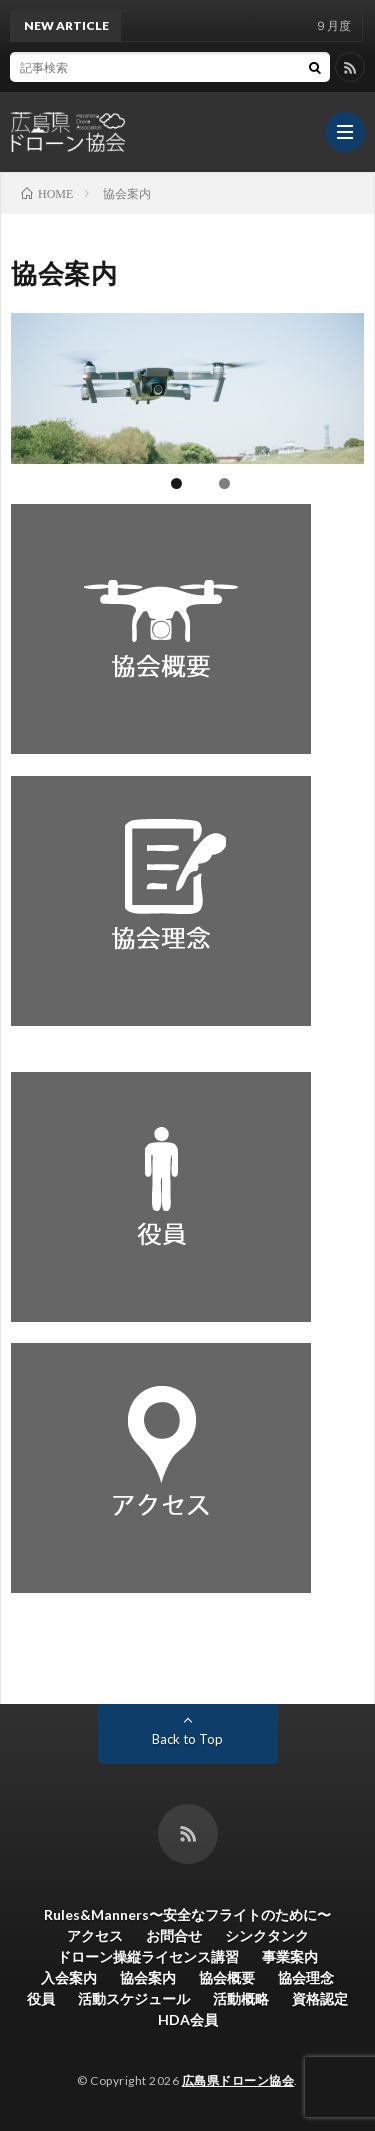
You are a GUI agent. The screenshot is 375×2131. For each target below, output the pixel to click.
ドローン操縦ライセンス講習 (148, 1956)
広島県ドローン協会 (238, 2080)
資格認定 (320, 1998)
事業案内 (290, 1956)
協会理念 (306, 1977)
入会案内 (69, 1977)
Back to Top (187, 1739)
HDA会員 (188, 2019)
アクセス (95, 1935)
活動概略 (241, 1998)
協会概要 (227, 1977)
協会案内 (148, 1977)
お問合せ (174, 1935)
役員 (41, 1998)
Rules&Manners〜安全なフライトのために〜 (187, 1914)
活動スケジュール (134, 1998)
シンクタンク (267, 1935)
